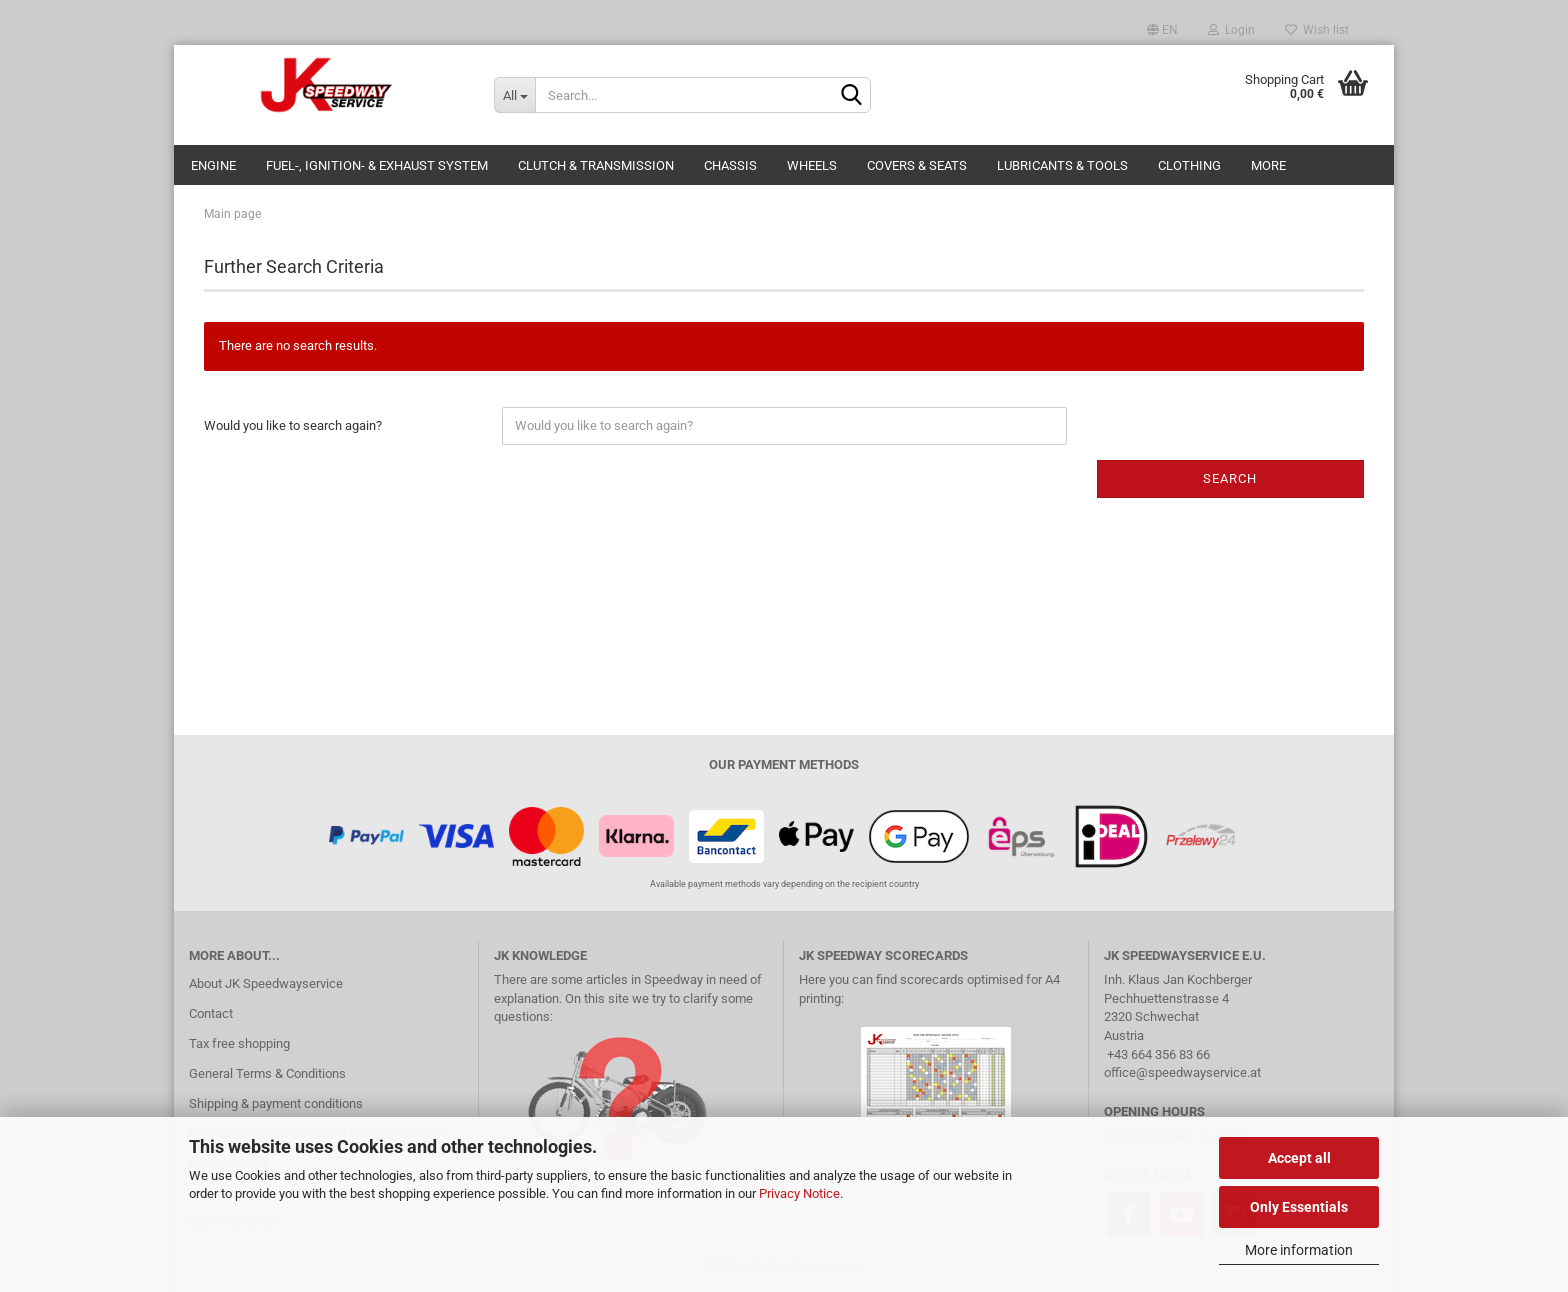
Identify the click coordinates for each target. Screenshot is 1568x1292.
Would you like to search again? (293, 425)
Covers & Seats (917, 165)
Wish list (1317, 30)
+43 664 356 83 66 (1158, 1054)
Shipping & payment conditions (276, 1103)
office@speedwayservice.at (1182, 1072)
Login (1231, 30)
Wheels (812, 165)
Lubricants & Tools (1062, 165)
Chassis (730, 165)
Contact (211, 1013)
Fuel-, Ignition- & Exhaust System (377, 165)
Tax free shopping (239, 1043)
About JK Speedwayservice (266, 983)
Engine (213, 165)
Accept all (1299, 1158)
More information (1299, 1250)
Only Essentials (1299, 1207)
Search (1230, 478)
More (1268, 165)
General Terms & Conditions (267, 1073)
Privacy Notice (799, 1193)
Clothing (1189, 165)
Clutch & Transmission (596, 165)
